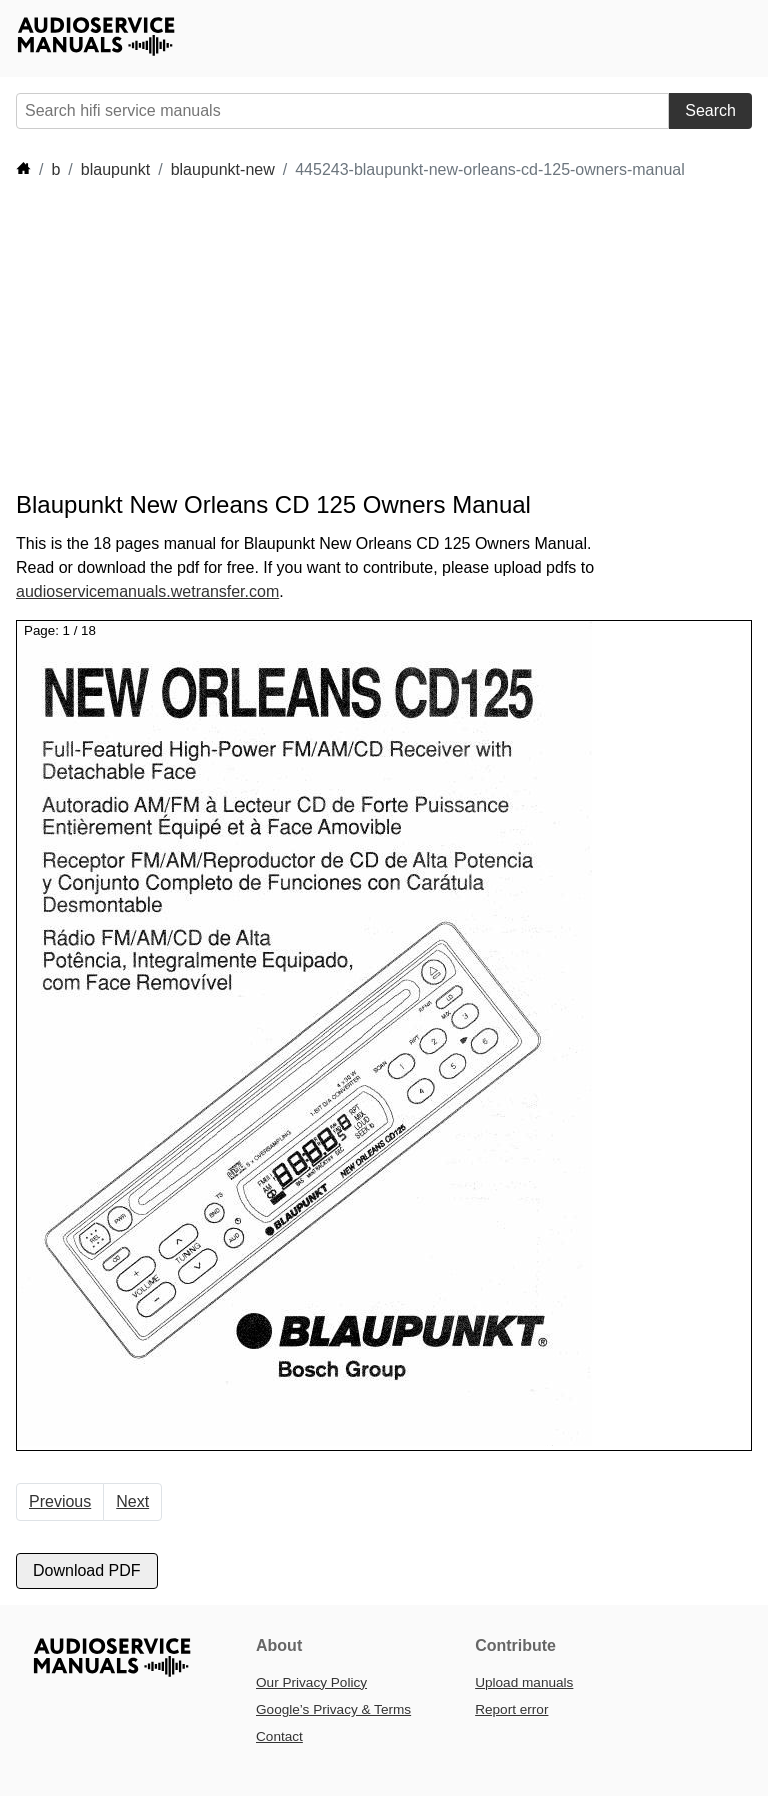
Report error (511, 1709)
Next (132, 1501)
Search (710, 110)
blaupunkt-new (223, 169)
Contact (279, 1736)
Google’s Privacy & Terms (333, 1709)
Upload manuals (524, 1682)
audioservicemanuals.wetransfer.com (147, 591)
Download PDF (87, 1570)
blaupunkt (115, 169)
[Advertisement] (380, 336)
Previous (60, 1501)
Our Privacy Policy (311, 1682)
